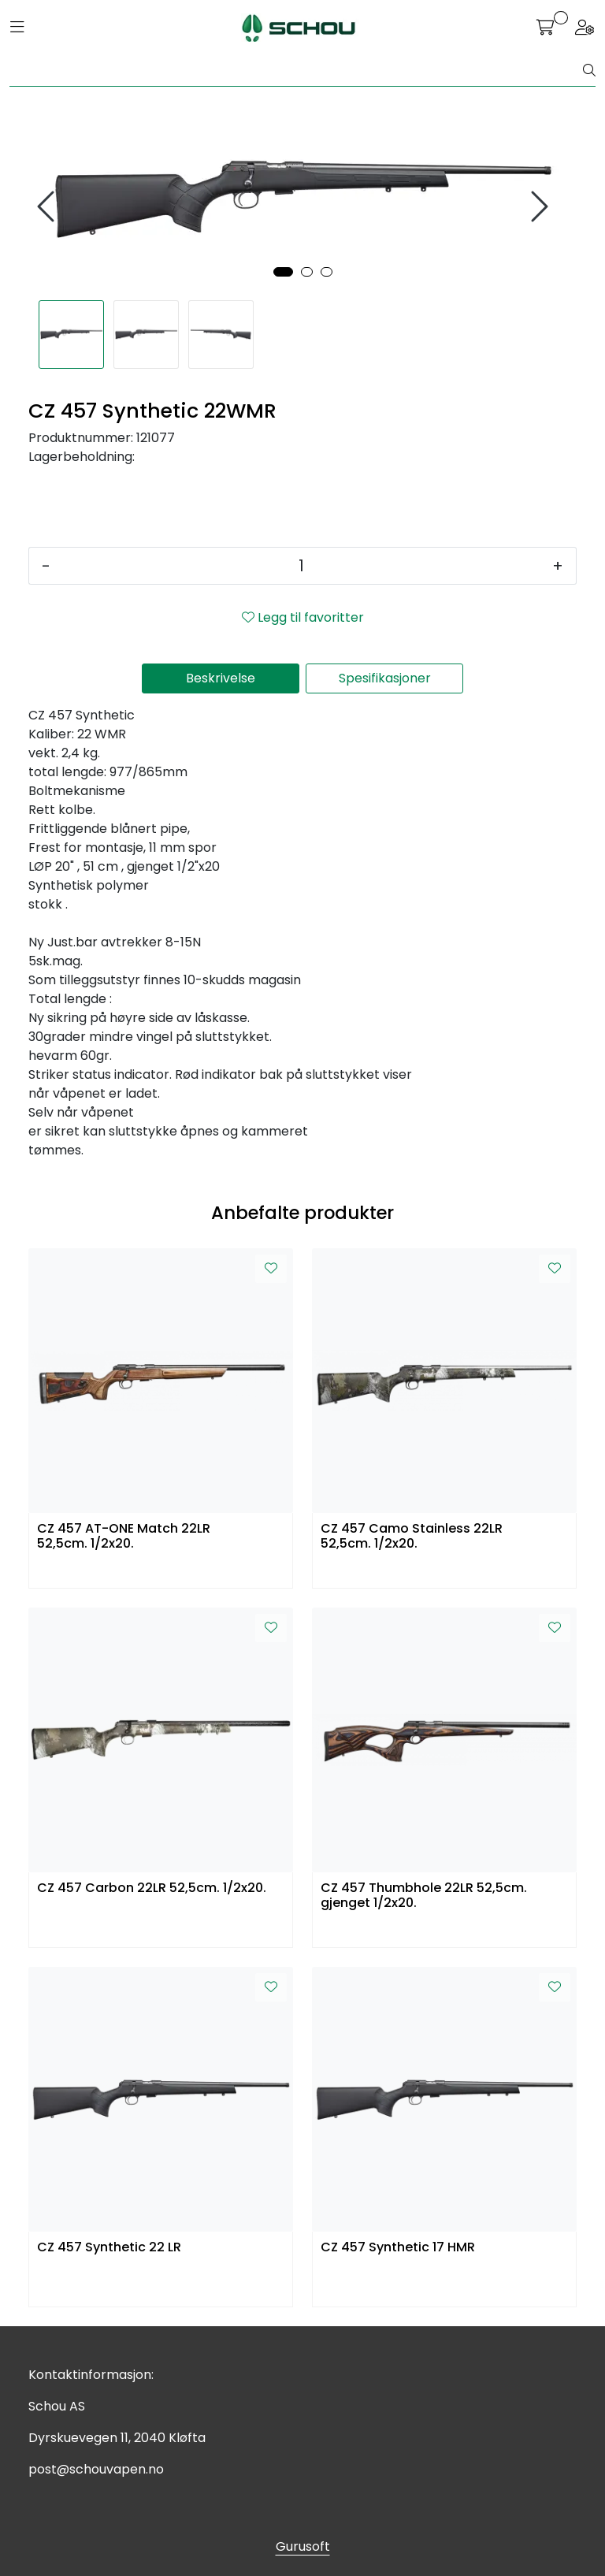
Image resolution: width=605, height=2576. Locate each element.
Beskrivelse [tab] (220, 678)
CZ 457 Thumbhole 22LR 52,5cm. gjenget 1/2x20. (424, 1896)
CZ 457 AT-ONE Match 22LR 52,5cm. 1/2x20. (123, 1536)
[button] (283, 272)
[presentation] (48, 207)
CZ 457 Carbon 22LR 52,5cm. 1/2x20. (151, 1888)
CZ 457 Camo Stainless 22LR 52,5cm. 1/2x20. (412, 1536)
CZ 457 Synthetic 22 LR (109, 2248)
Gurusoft (303, 2546)
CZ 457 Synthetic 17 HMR (398, 2248)
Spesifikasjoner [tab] (385, 678)
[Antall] (301, 566)
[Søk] (296, 71)
